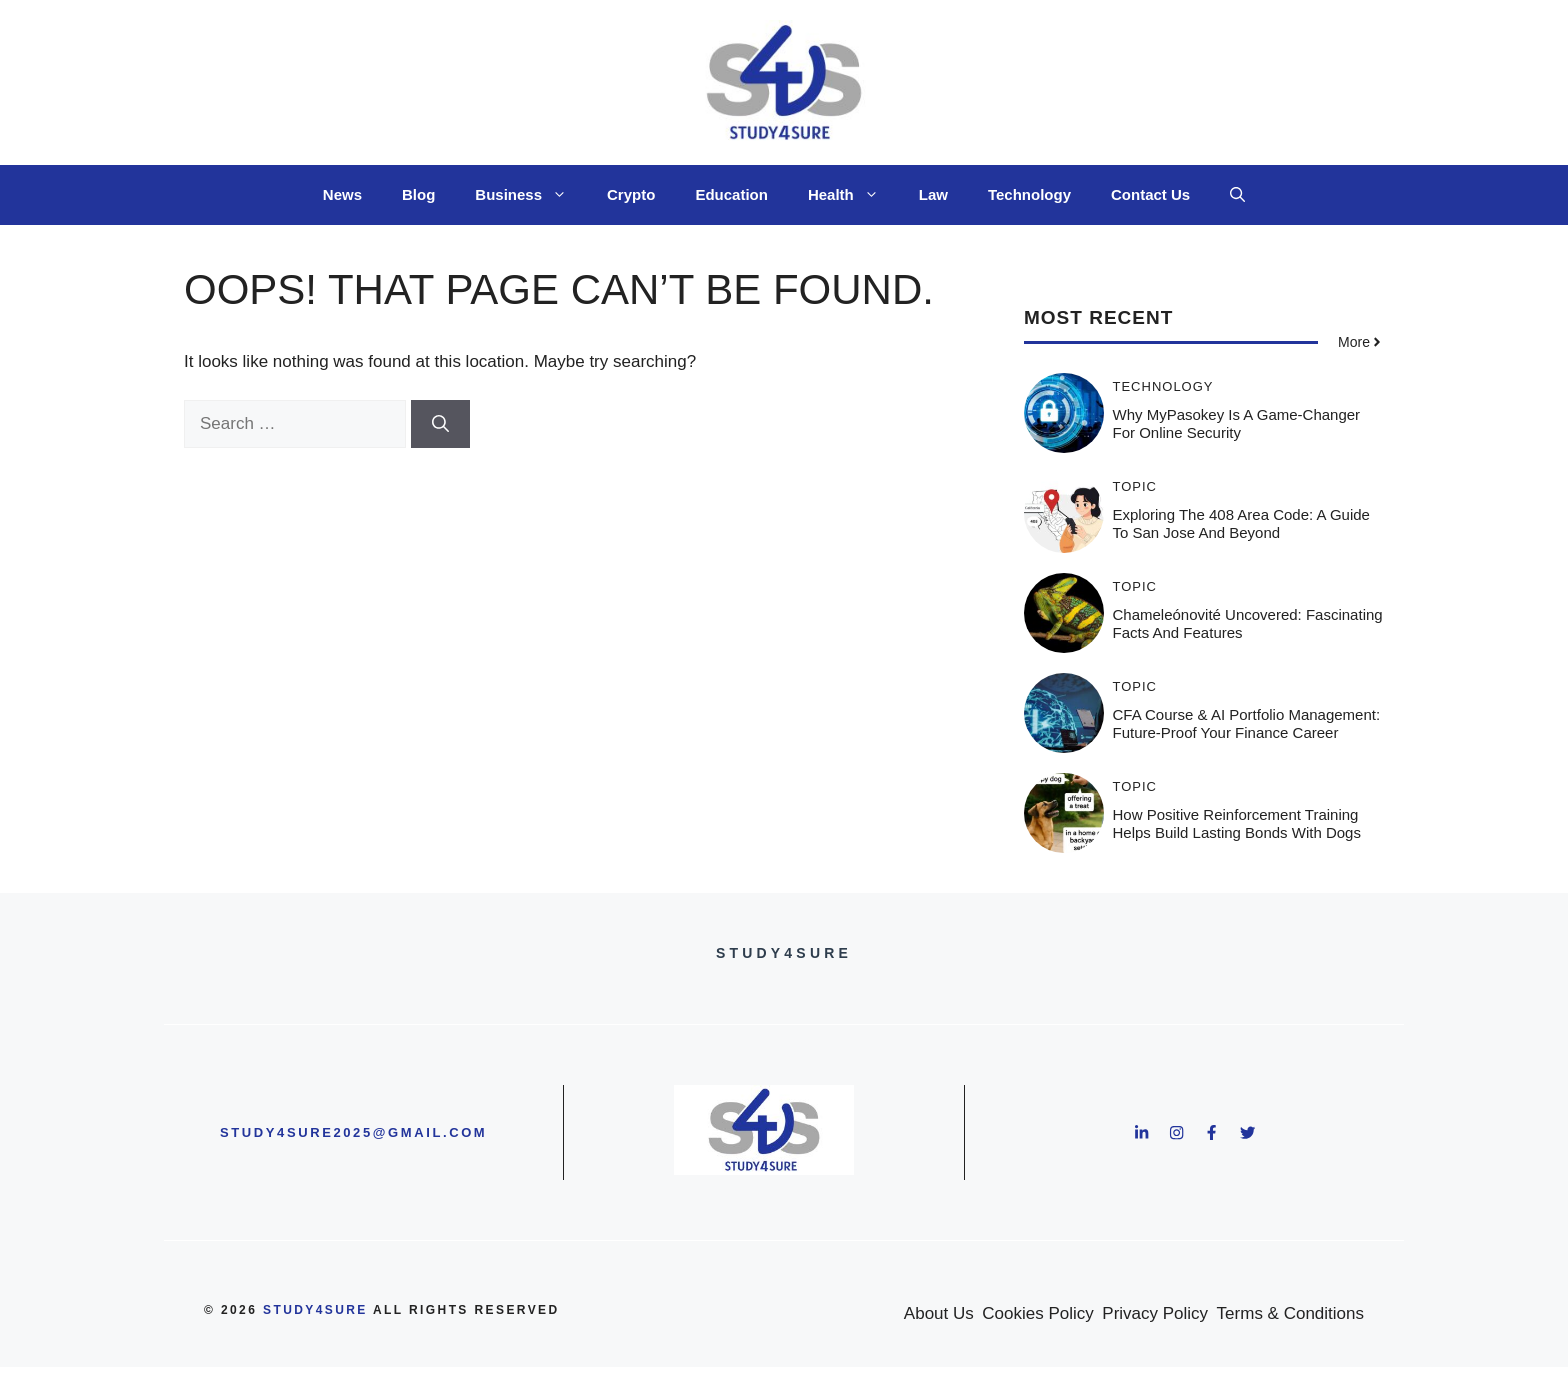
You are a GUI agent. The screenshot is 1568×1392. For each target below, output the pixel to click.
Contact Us (1150, 194)
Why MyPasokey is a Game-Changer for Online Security (1237, 423)
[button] (1237, 195)
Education (731, 194)
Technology (1029, 194)
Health (853, 195)
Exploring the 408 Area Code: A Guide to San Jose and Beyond (1241, 523)
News (342, 194)
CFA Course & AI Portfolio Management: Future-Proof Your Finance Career (1247, 723)
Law (933, 194)
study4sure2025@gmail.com (353, 1132)
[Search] (440, 424)
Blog (418, 194)
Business (531, 195)
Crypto (631, 194)
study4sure (315, 1310)
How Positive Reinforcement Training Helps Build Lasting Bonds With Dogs (1237, 823)
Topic (1135, 486)
